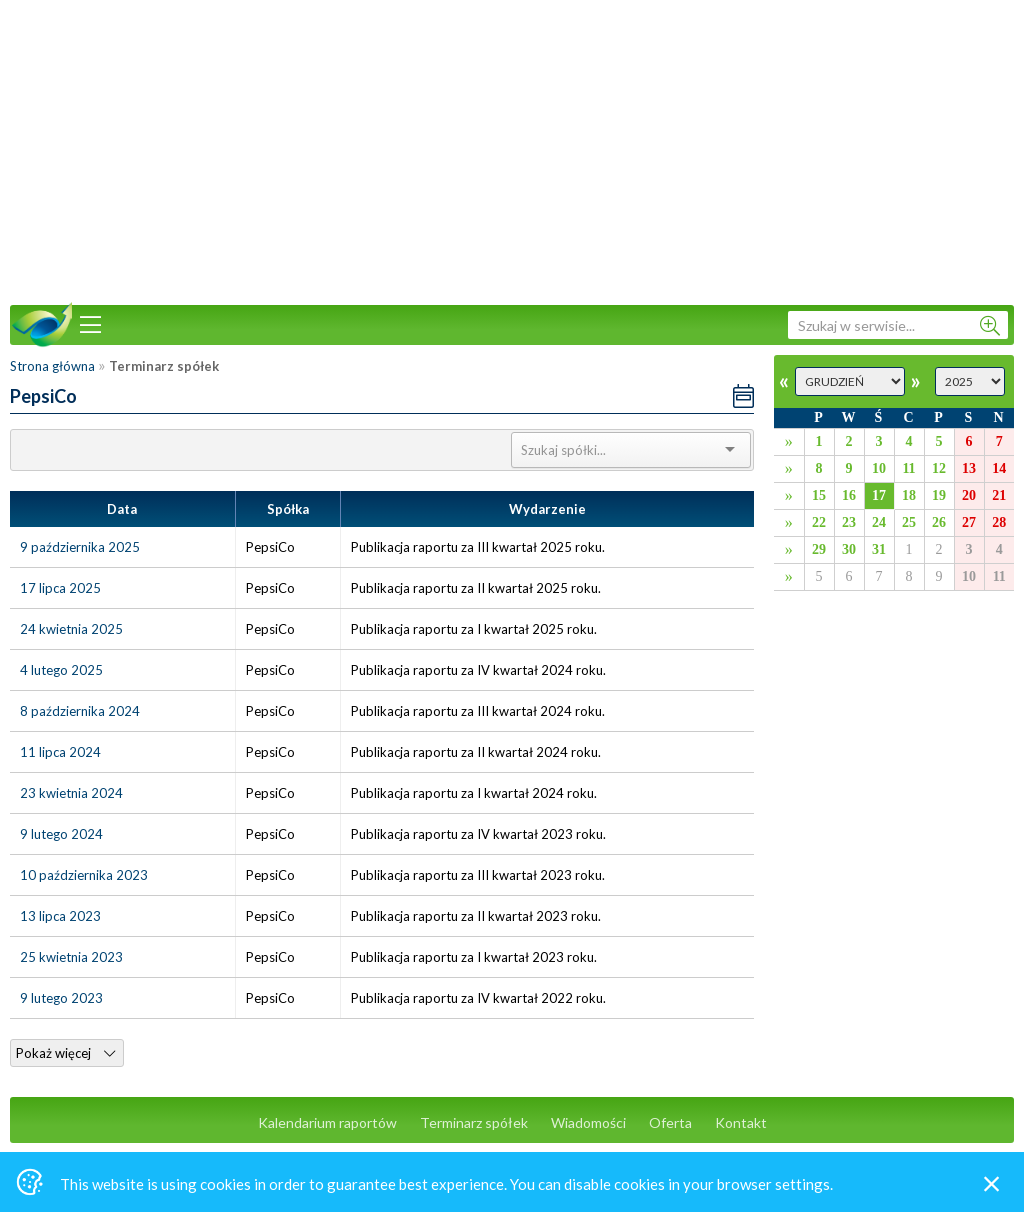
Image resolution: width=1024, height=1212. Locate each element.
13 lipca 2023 (60, 916)
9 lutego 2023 (61, 998)
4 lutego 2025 (61, 670)
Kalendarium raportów (327, 1122)
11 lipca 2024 (60, 752)
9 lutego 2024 (61, 834)
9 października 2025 (80, 547)
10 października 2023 (84, 875)
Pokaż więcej (65, 1053)
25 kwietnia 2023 (71, 957)
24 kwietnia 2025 (71, 629)
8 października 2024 (80, 711)
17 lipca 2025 (60, 588)
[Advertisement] (512, 150)
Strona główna (52, 366)
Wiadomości (588, 1122)
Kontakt (741, 1122)
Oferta (670, 1122)
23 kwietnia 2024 (71, 793)
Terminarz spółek (474, 1122)
